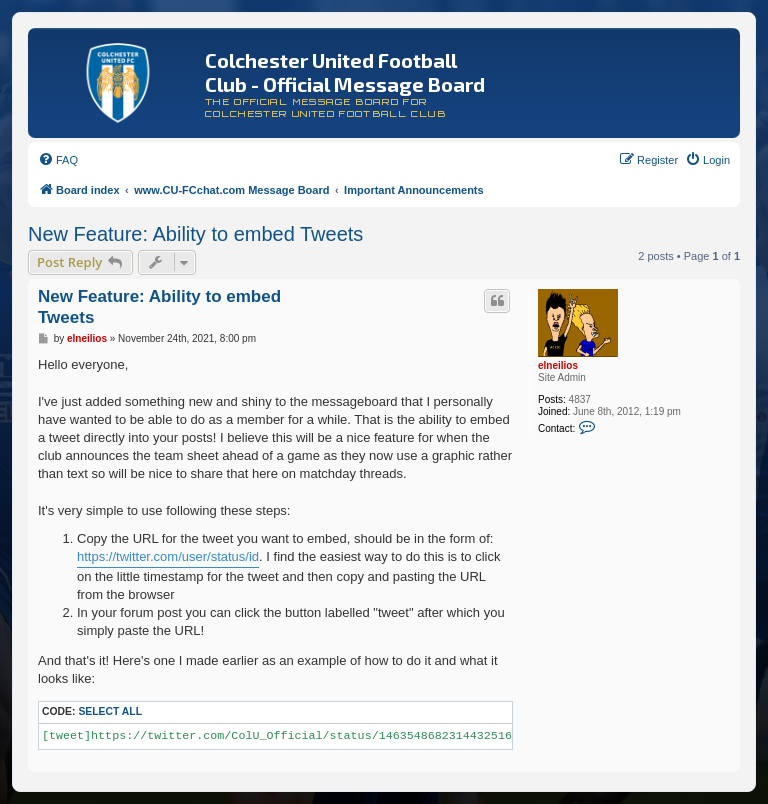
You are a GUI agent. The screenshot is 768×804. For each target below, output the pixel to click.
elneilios (558, 365)
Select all (110, 711)
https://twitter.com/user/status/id (168, 556)
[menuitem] (58, 160)
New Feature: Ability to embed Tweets (195, 234)
